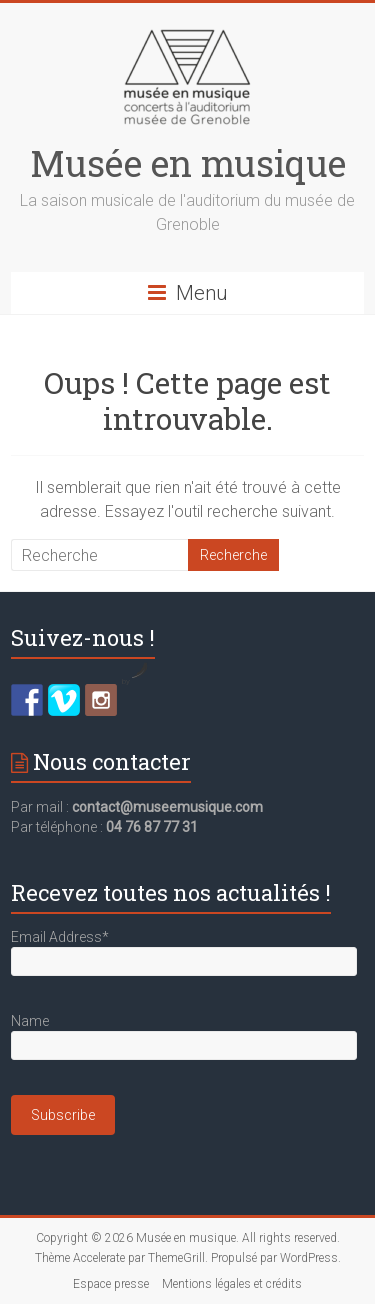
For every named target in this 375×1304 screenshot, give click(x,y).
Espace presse (111, 1284)
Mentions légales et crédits (232, 1284)
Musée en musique (188, 163)
